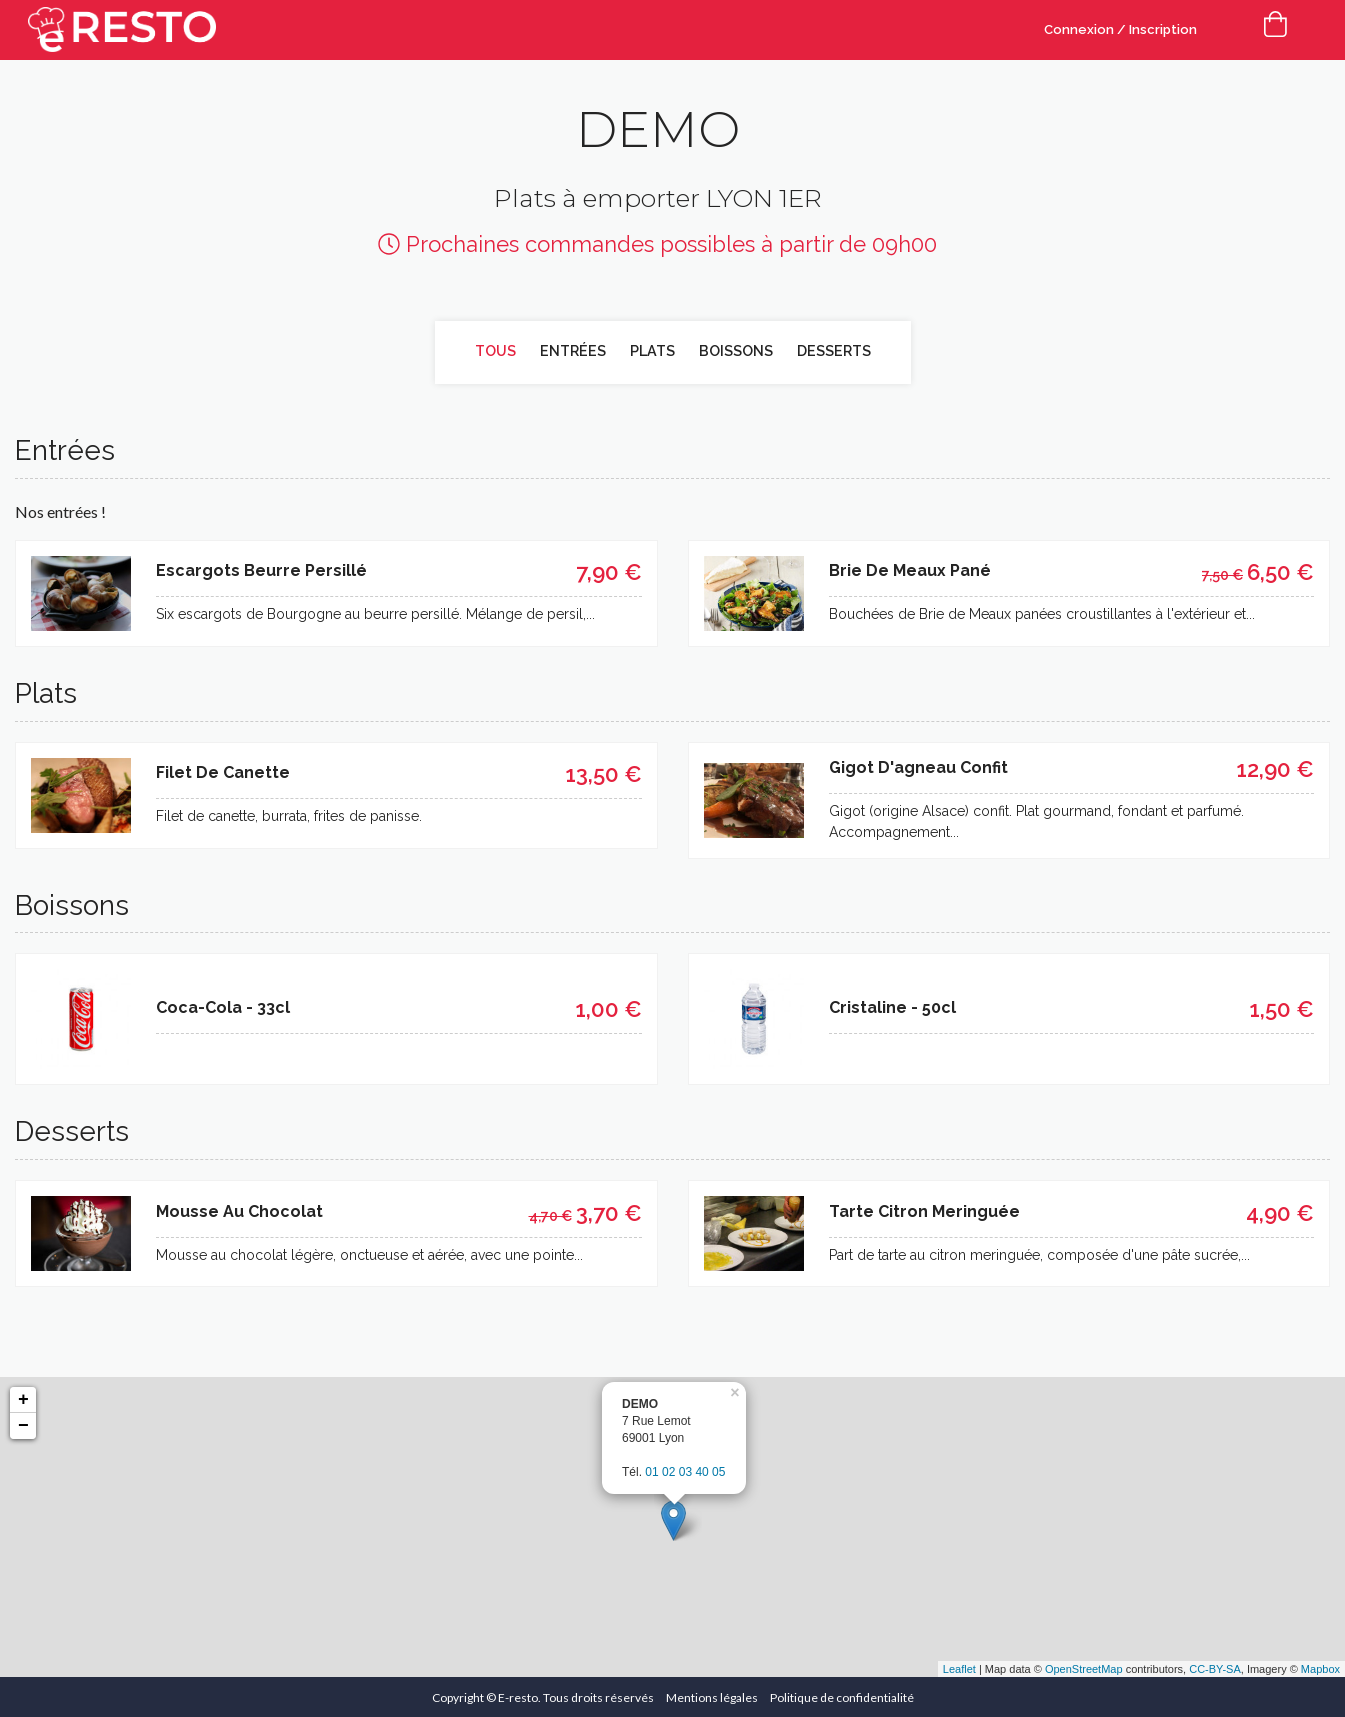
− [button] (23, 1424)
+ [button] (23, 1398)
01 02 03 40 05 (685, 1469)
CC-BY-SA (1215, 1667)
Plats (652, 351)
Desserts (832, 351)
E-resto (518, 1695)
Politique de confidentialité (842, 1695)
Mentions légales (712, 1695)
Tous (498, 351)
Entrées (574, 351)
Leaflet (959, 1667)
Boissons (735, 351)
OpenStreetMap (1084, 1667)
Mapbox (1320, 1667)
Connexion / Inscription (1120, 29)
